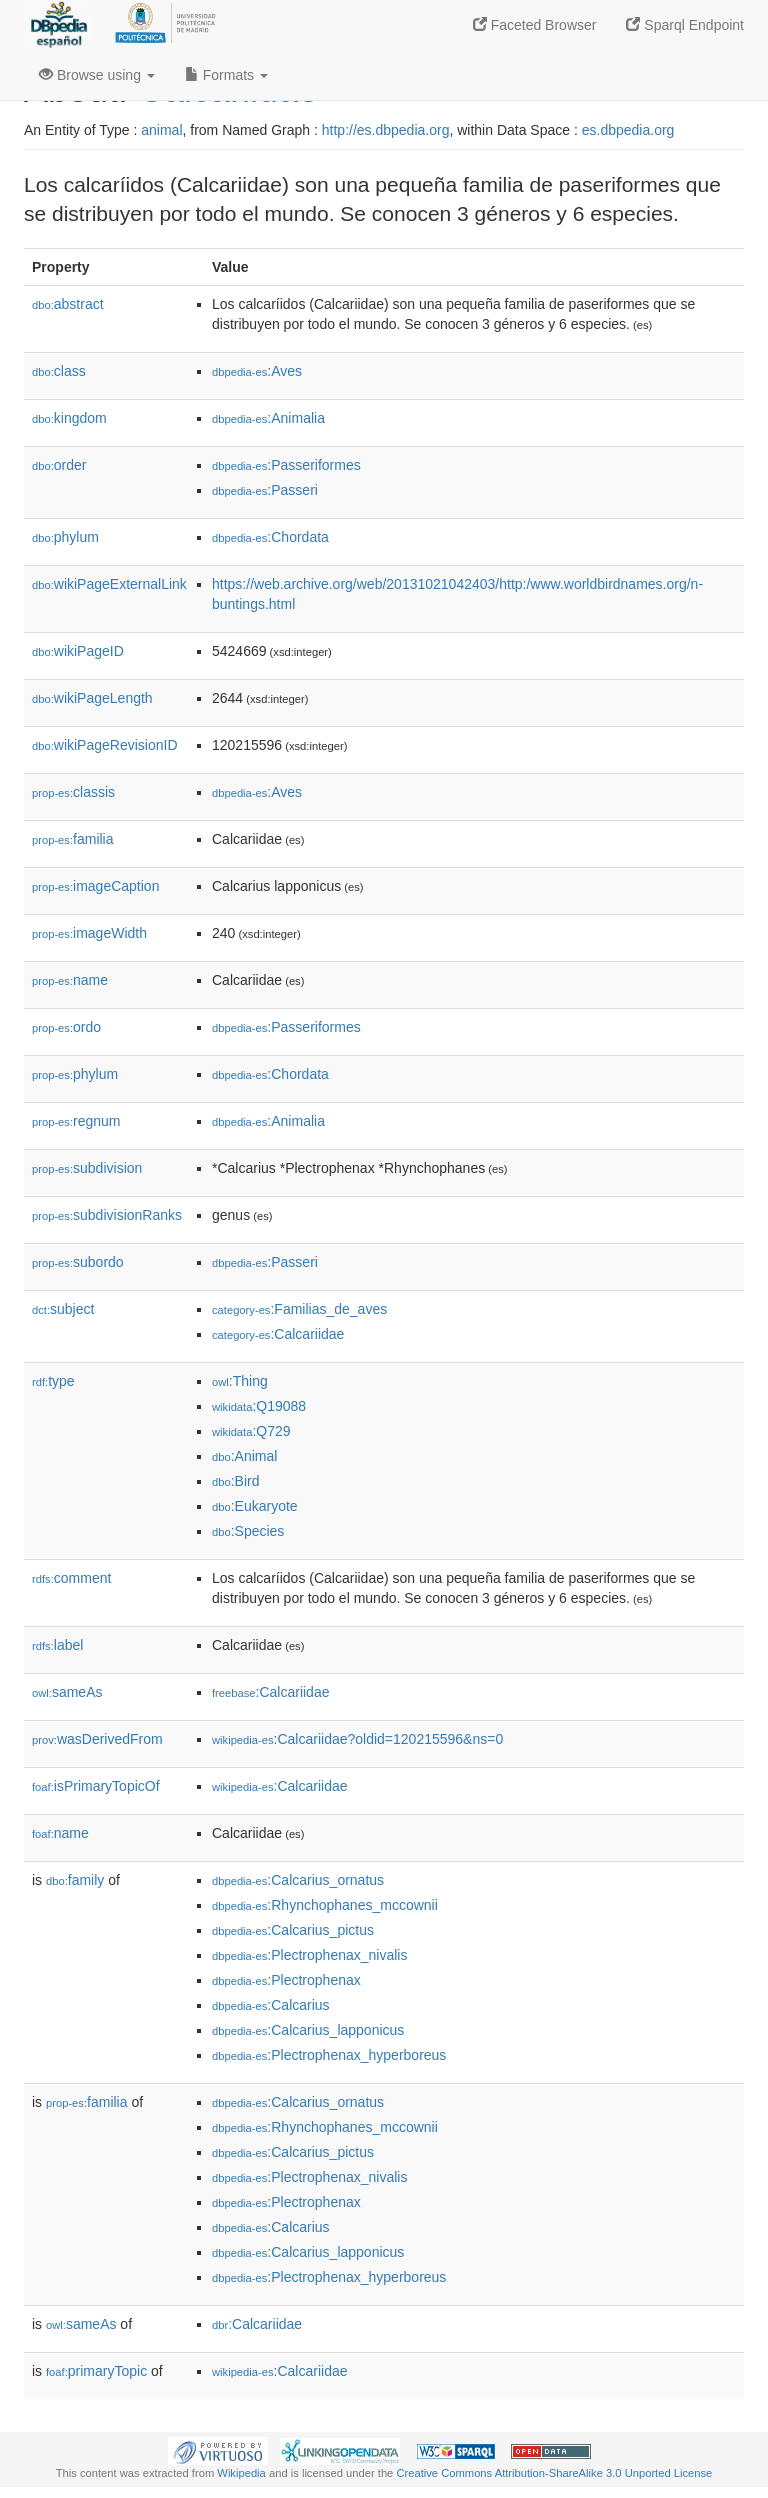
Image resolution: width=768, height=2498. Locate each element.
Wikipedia (241, 2473)
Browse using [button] (97, 75)
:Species (248, 1531)
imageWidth (89, 933)
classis (73, 792)
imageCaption (95, 886)
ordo (66, 1027)
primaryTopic (96, 2371)
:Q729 (251, 1431)
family (75, 1880)
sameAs (67, 1692)
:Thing (240, 1381)
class (59, 371)
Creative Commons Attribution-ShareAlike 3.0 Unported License (554, 2473)
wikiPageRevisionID (105, 745)
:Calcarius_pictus (293, 1930)
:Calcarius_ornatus (298, 1880)
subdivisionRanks (107, 1215)
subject (63, 1309)
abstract (68, 304)
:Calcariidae (278, 1334)
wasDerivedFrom (97, 1739)
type (53, 1381)
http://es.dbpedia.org (386, 130)
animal (161, 130)
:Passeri (265, 490)
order (59, 465)
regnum (76, 1121)
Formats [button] (226, 75)
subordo (78, 1262)
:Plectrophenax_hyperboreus (329, 2055)
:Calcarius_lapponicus (308, 2030)
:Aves (257, 371)
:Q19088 (259, 1406)
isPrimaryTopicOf (96, 1786)
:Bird (235, 1481)
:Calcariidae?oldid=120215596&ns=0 (357, 1739)
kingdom (69, 418)
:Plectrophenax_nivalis (309, 1955)
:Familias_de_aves (299, 1309)
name (70, 980)
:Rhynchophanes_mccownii (325, 1905)
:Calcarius (271, 2005)
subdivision (87, 1168)
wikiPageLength (92, 698)
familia (73, 839)
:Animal (244, 1456)
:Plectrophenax (286, 1980)
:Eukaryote (255, 1506)
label (57, 1645)
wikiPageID (78, 651)
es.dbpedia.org (628, 130)
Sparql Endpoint (685, 25)
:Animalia (268, 418)
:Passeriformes (286, 465)
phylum (65, 537)
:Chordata (270, 537)
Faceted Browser (535, 25)
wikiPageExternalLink (109, 584)
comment (71, 1578)
